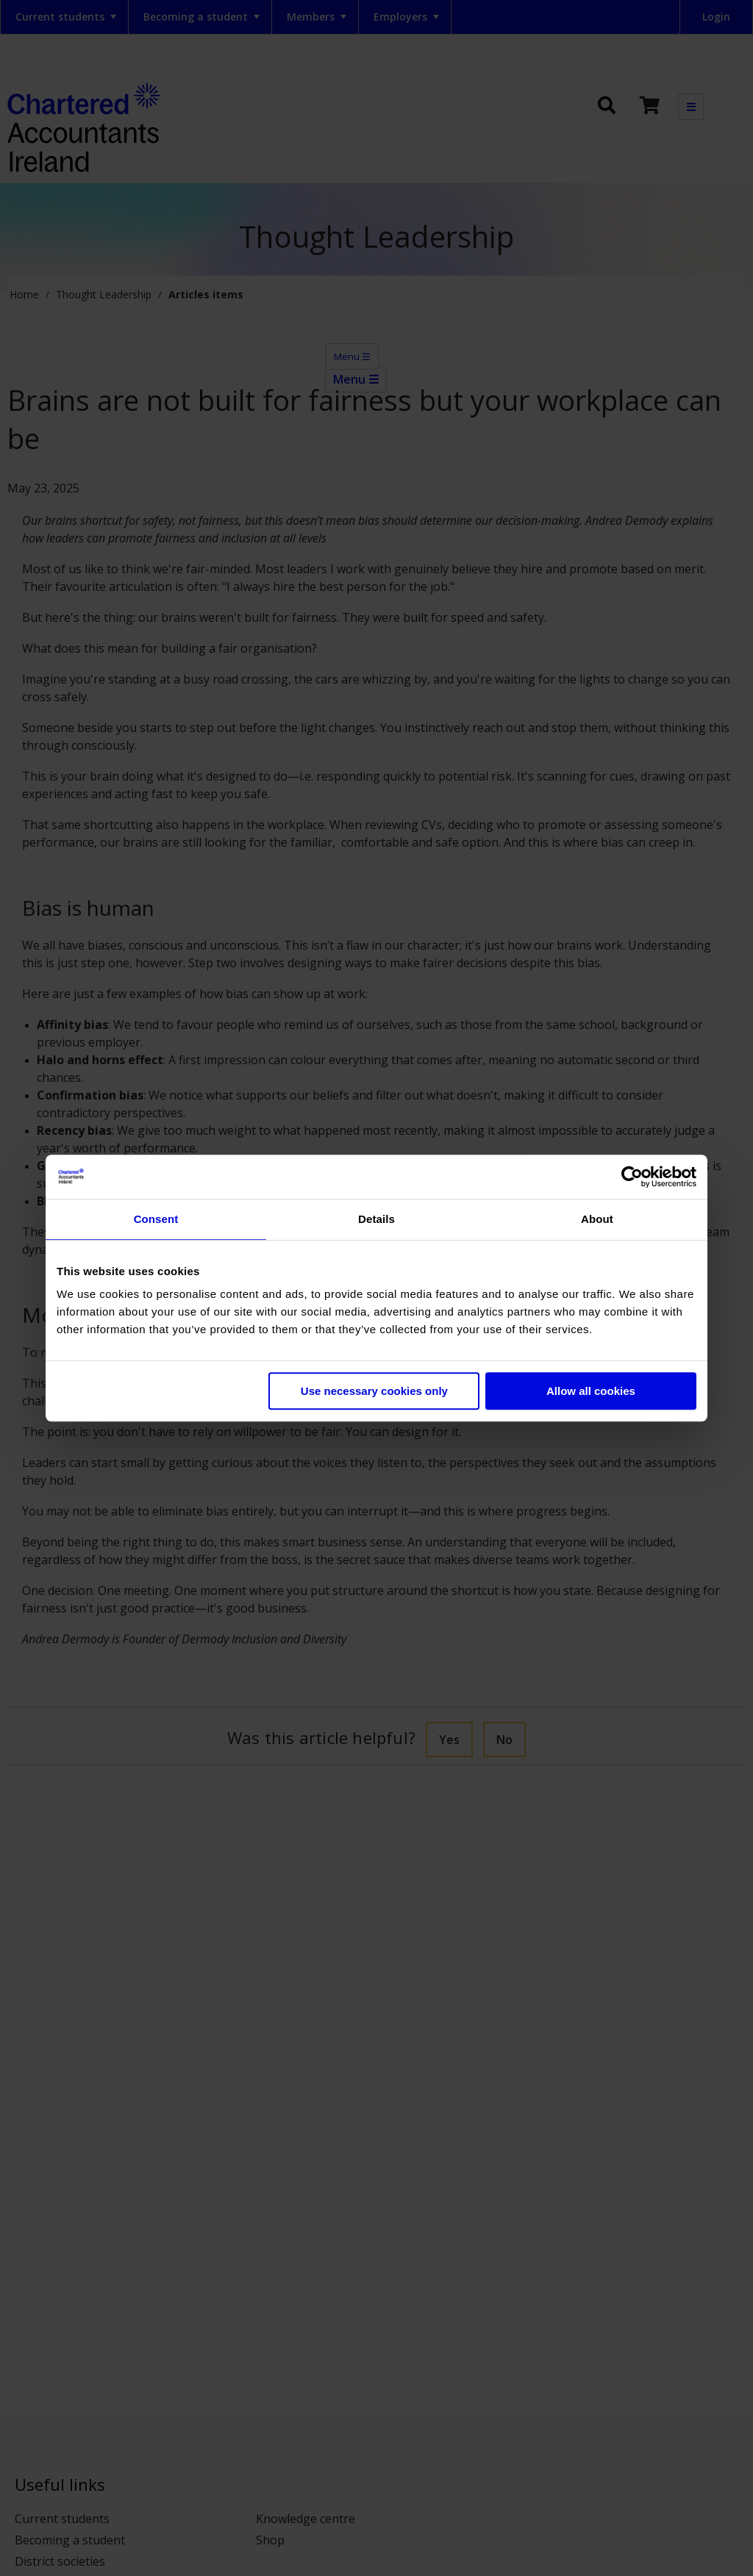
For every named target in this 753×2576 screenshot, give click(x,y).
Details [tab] (376, 1219)
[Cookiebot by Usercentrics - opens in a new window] (632, 1177)
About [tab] (597, 1219)
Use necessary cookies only (374, 1391)
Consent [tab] (156, 1219)
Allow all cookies (590, 1391)
